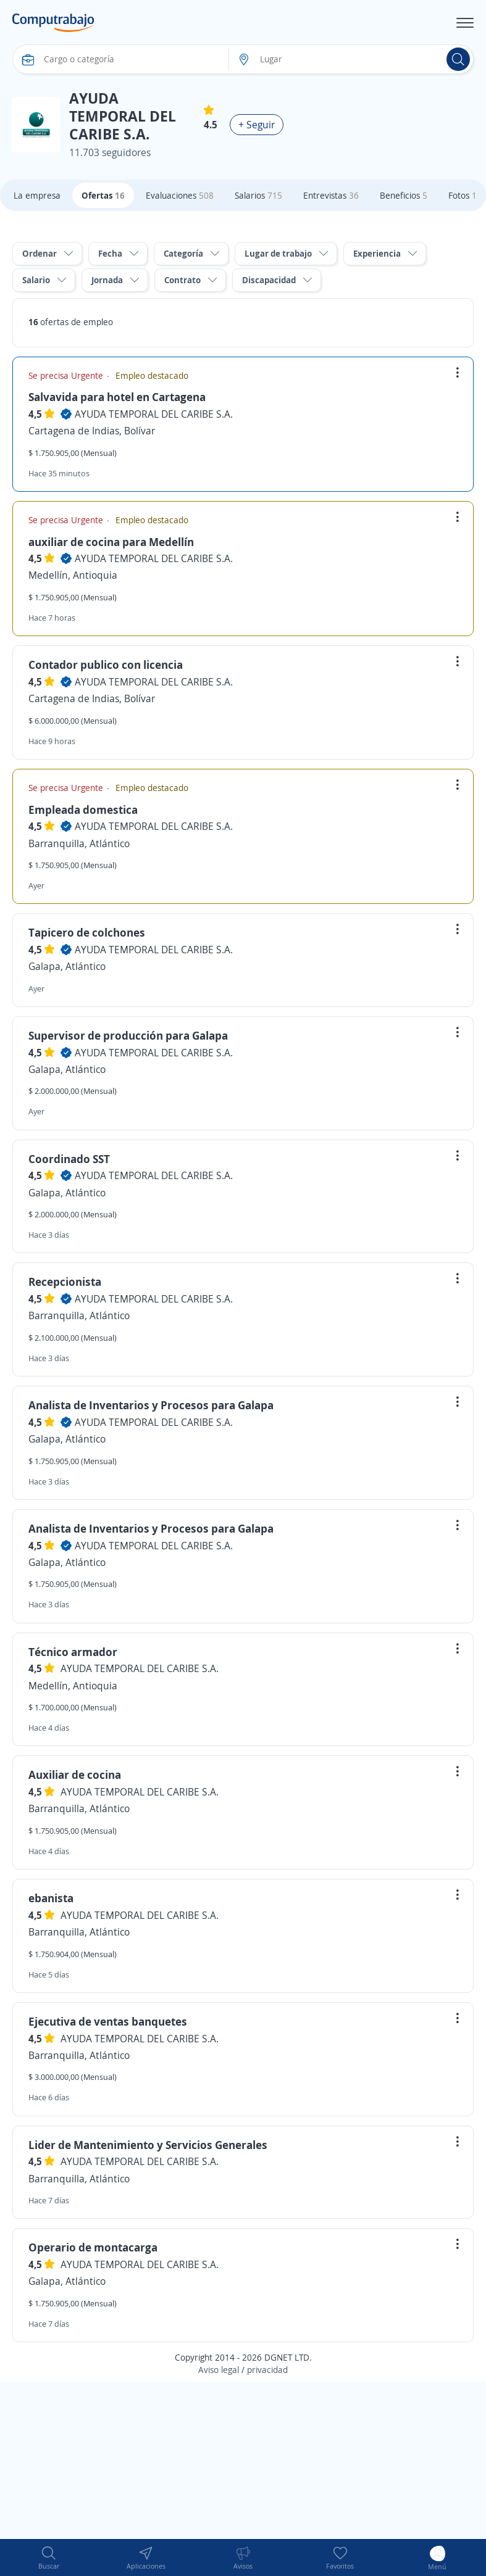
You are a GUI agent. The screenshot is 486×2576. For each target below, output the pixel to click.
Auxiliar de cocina (74, 1774)
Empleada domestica (83, 809)
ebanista (50, 1898)
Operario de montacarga (92, 2247)
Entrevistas (331, 195)
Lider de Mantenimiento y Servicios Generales (147, 2144)
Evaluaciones (180, 195)
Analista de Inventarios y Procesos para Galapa (151, 1405)
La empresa (37, 195)
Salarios (258, 195)
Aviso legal (218, 2369)
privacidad (267, 2369)
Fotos (462, 195)
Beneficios (403, 195)
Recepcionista (64, 1281)
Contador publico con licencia (105, 664)
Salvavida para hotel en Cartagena (117, 396)
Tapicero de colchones (86, 932)
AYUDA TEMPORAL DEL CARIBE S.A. (154, 414)
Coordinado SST (69, 1158)
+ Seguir (256, 124)
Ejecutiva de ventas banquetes (107, 2021)
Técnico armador (72, 1651)
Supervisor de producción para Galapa (128, 1035)
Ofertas (103, 195)
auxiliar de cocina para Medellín (111, 541)
